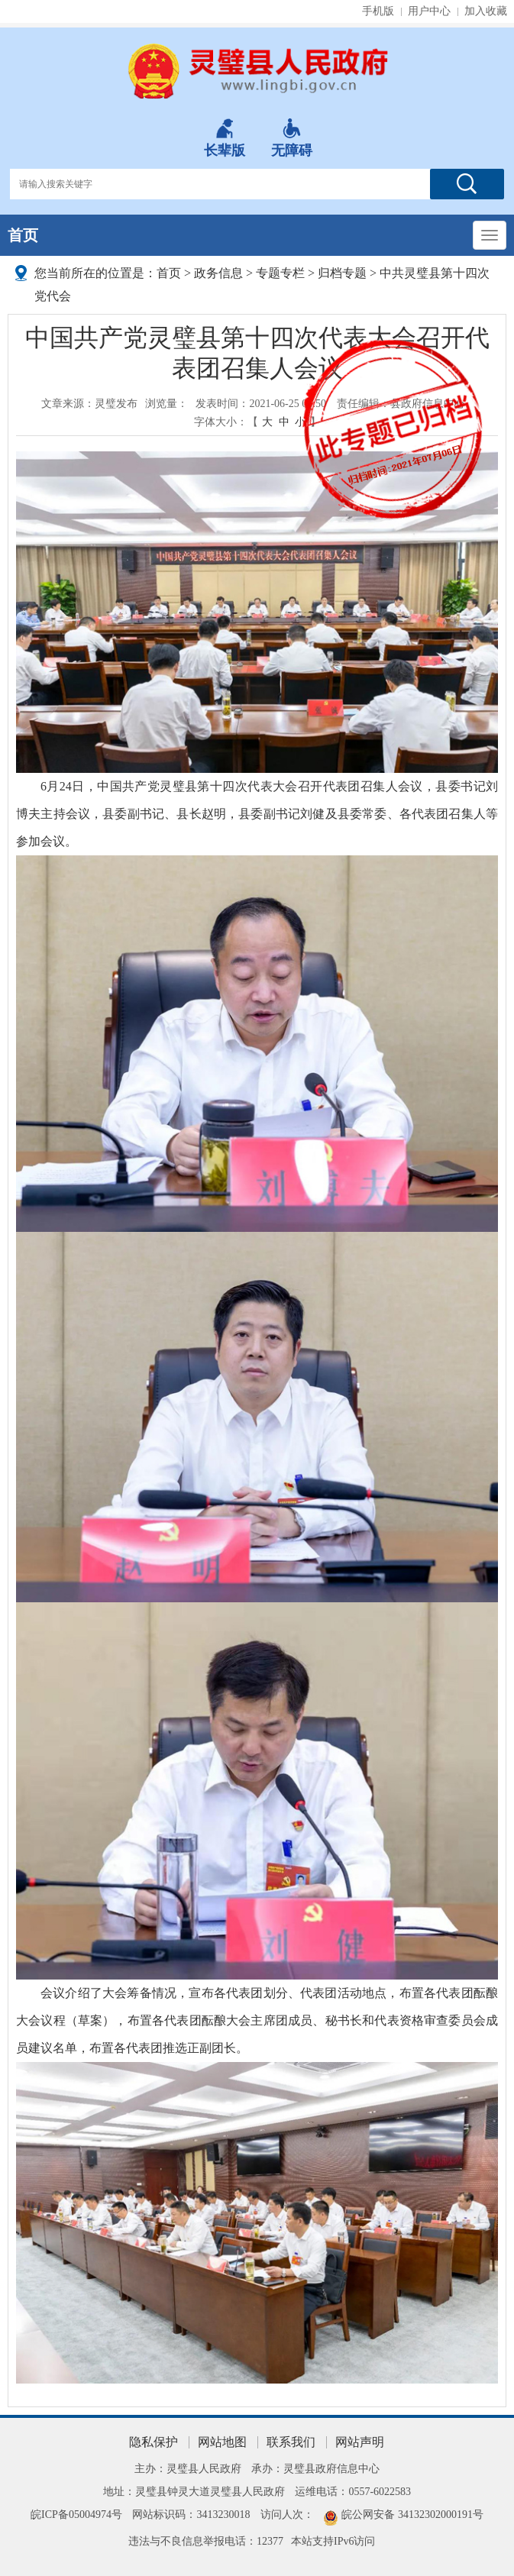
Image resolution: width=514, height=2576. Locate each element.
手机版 (378, 11)
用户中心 (429, 11)
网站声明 (359, 2441)
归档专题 (342, 273)
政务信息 (218, 273)
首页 (23, 235)
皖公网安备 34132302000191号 (412, 2514)
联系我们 (291, 2441)
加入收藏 (485, 11)
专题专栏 (280, 273)
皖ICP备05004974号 (76, 2514)
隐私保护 (153, 2441)
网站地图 (222, 2441)
